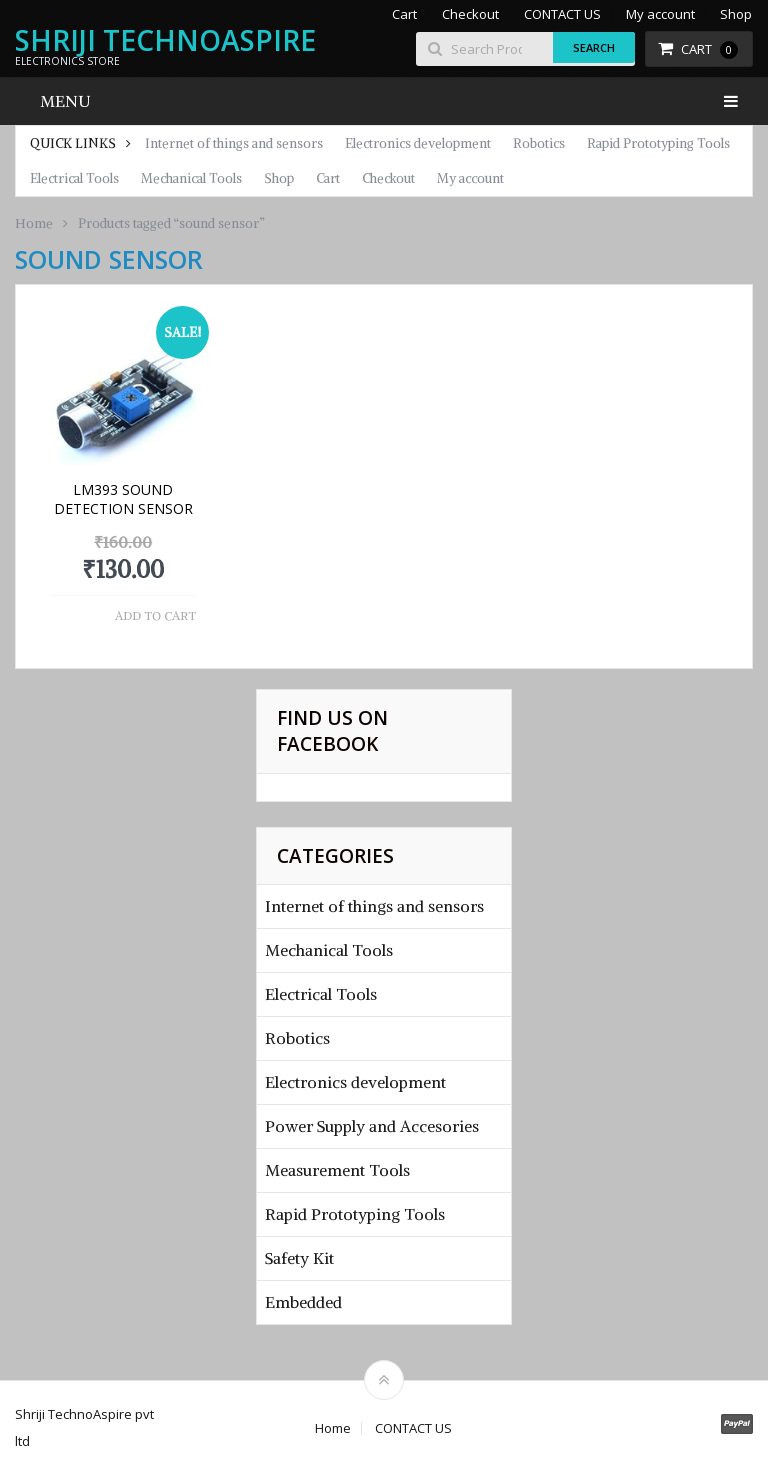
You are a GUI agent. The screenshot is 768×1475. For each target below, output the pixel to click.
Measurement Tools (337, 1170)
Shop (736, 14)
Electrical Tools (74, 178)
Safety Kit (299, 1258)
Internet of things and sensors (234, 143)
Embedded (303, 1302)
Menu (65, 101)
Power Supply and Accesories (372, 1126)
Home (34, 223)
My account (660, 14)
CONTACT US (562, 14)
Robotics (539, 143)
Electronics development (418, 143)
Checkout (470, 14)
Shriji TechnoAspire (165, 40)
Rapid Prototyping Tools (658, 143)
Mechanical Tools (191, 178)
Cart (404, 14)
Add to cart (155, 615)
